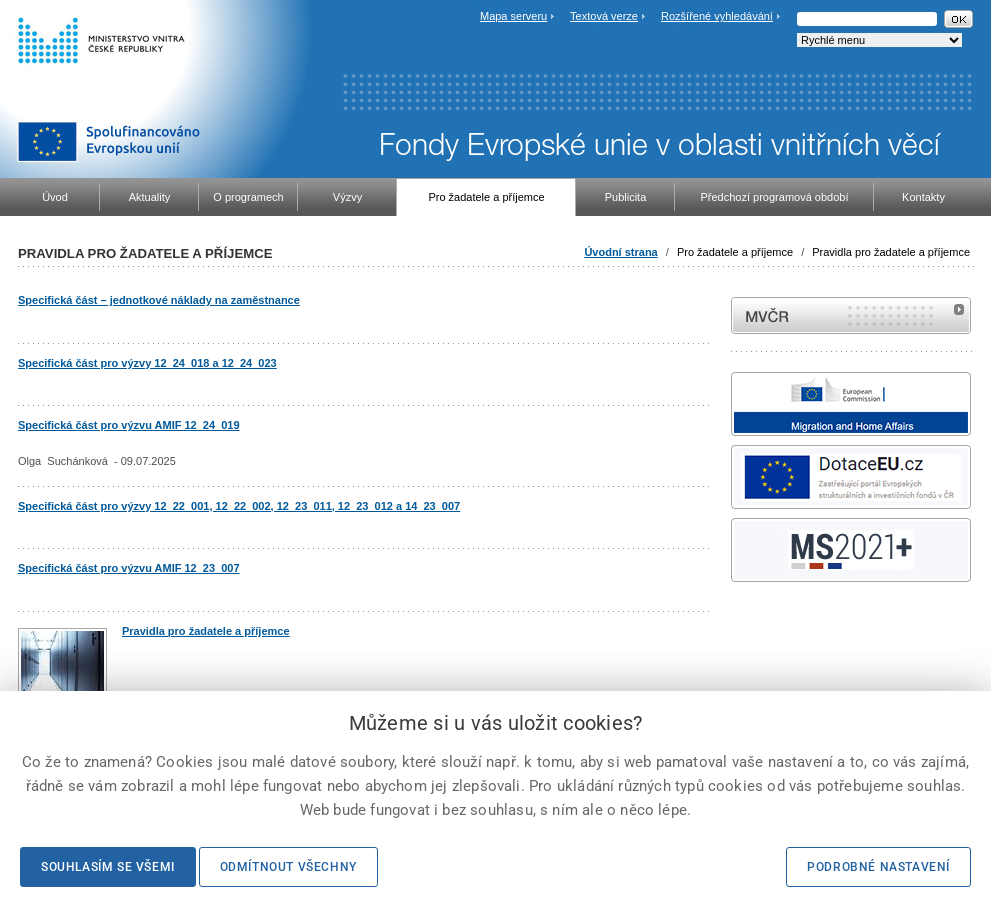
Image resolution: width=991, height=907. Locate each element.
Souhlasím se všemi (108, 867)
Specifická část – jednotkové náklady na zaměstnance (159, 300)
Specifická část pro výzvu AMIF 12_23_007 (129, 568)
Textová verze (604, 16)
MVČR (851, 315)
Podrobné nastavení (878, 867)
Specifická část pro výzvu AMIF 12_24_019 (129, 425)
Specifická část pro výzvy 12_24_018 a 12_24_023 (147, 363)
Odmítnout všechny (288, 867)
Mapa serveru (513, 16)
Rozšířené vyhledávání (717, 16)
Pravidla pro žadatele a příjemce (891, 252)
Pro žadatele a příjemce (735, 252)
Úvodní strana (620, 252)
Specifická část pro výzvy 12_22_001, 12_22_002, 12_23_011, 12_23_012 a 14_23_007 (239, 506)
